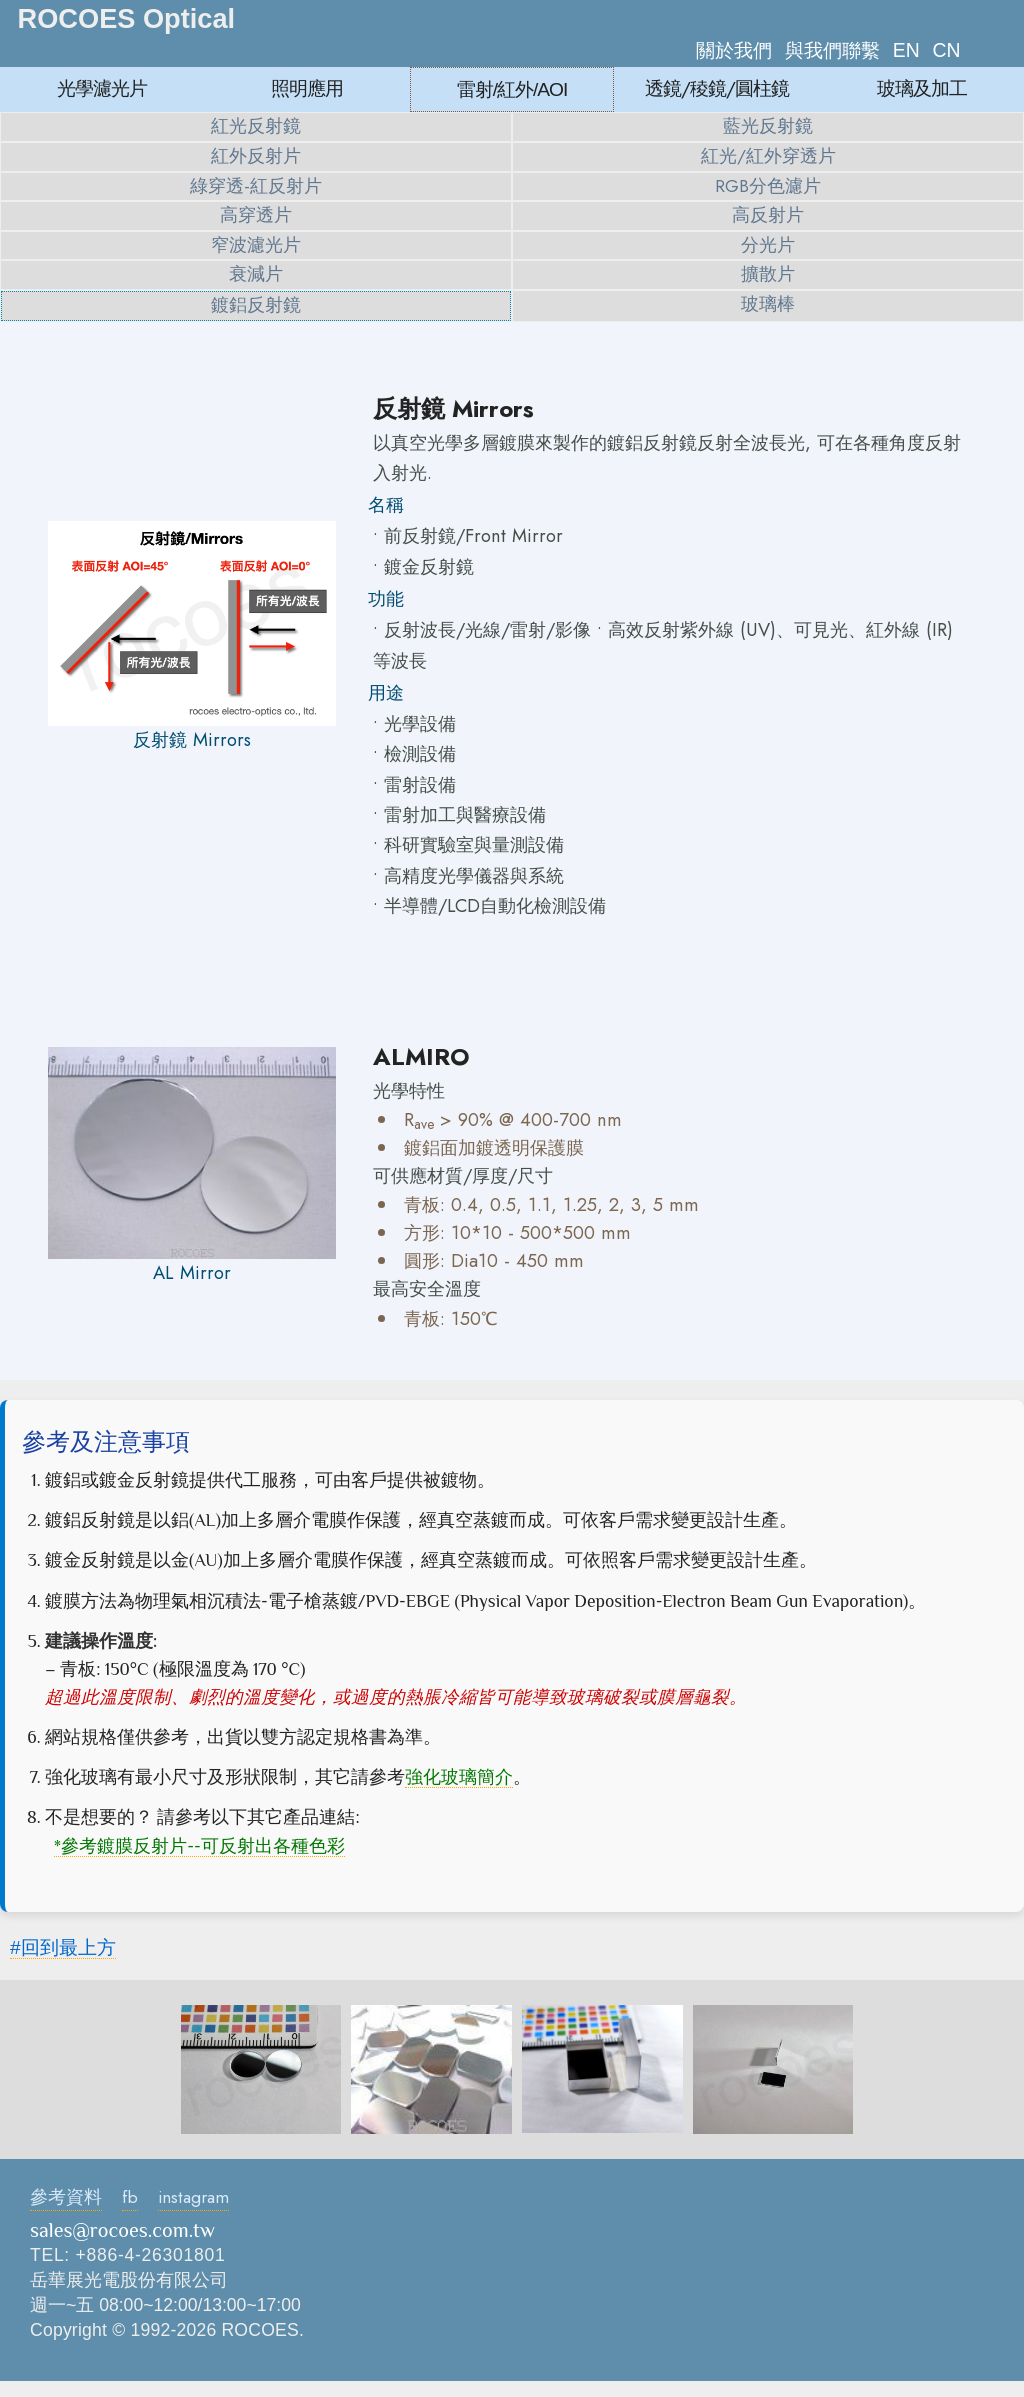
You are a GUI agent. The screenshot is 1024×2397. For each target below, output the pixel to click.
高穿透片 (256, 215)
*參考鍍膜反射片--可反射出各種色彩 (199, 1846)
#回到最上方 (63, 1947)
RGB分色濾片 (768, 186)
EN (906, 50)
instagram (193, 2197)
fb (130, 2197)
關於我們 (734, 50)
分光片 (768, 245)
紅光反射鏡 (256, 126)
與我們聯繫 (832, 50)
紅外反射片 (256, 156)
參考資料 (66, 2197)
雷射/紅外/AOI (512, 89)
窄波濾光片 (256, 245)
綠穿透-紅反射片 (256, 186)
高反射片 (768, 215)
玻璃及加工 (922, 88)
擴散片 (768, 274)
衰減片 (256, 274)
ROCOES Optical (127, 18)
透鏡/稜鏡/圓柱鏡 (717, 88)
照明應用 (307, 88)
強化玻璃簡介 (459, 1777)
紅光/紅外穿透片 (768, 156)
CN (947, 50)
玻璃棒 (768, 304)
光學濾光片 (102, 88)
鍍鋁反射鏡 (256, 305)
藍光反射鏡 (768, 126)
